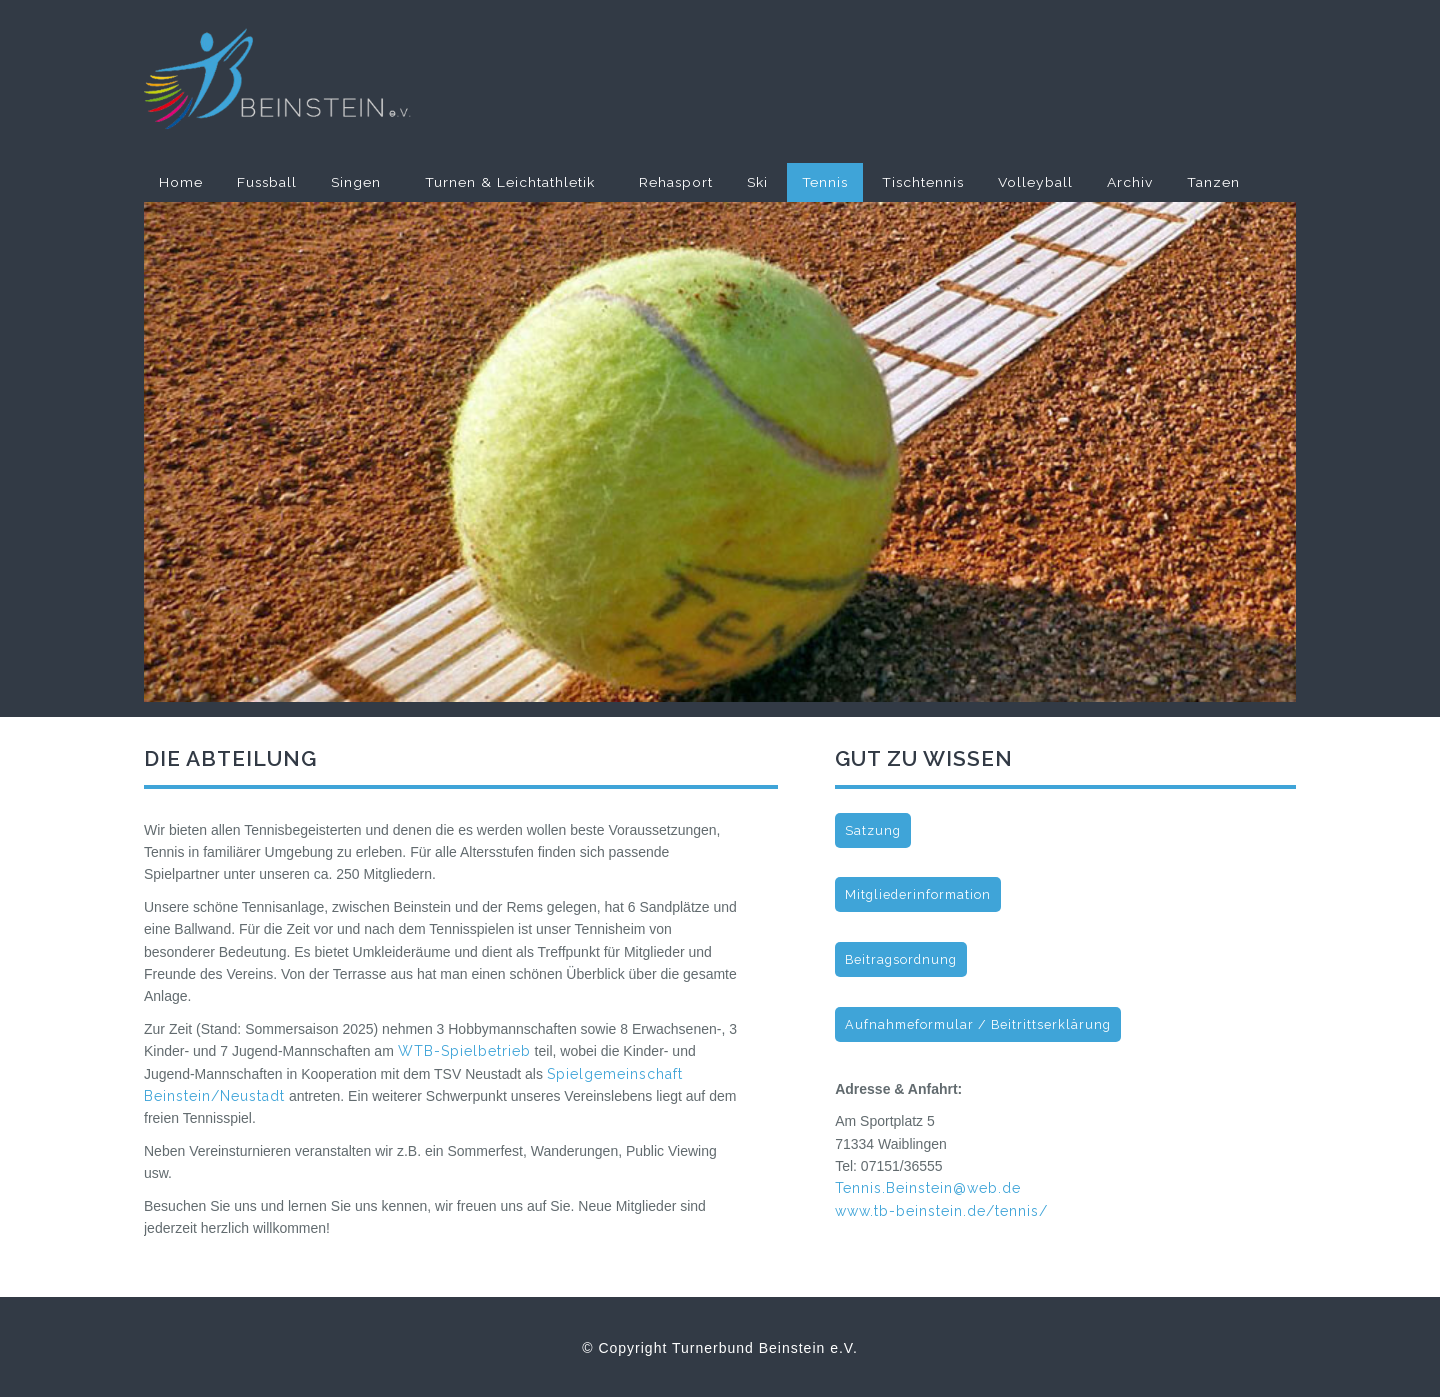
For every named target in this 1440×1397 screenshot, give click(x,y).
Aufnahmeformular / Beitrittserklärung (978, 1024)
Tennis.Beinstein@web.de (928, 1188)
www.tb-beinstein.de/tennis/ (941, 1211)
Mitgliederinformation (918, 894)
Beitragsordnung (901, 959)
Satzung (873, 830)
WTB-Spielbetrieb (464, 1051)
